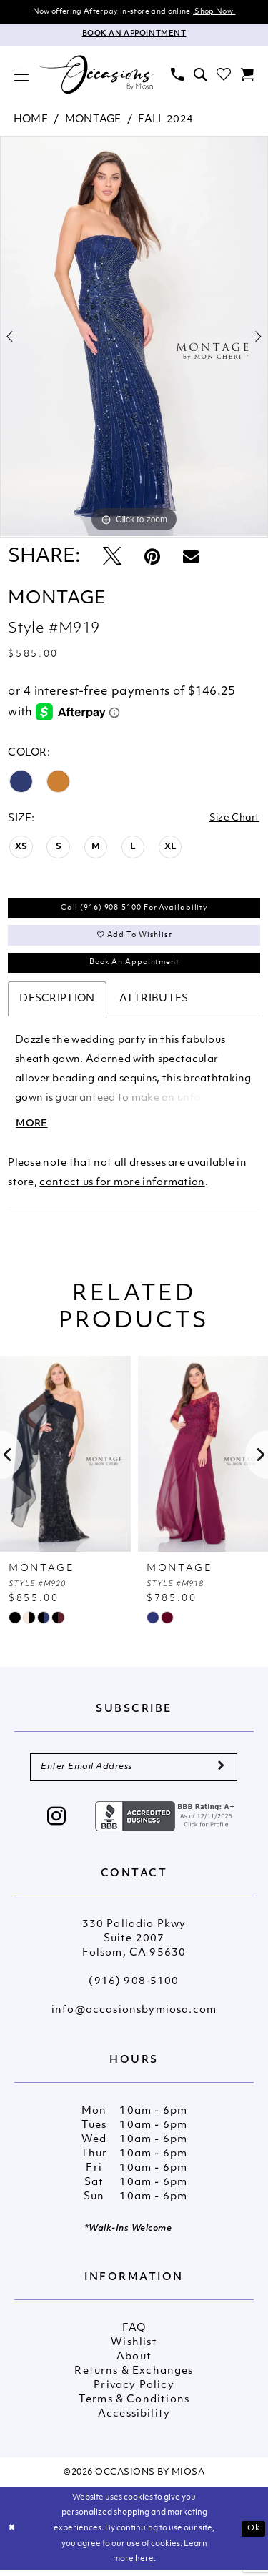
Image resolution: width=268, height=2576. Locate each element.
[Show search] (200, 75)
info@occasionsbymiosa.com (134, 2016)
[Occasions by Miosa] (96, 75)
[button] (21, 75)
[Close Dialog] (12, 2535)
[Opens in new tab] (166, 1822)
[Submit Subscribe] (220, 1773)
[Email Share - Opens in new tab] (190, 558)
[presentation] (65, 1460)
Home (31, 119)
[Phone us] (177, 75)
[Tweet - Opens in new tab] (112, 558)
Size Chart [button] (232, 819)
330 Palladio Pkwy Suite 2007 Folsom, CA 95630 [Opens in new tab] (134, 1945)
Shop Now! (214, 12)
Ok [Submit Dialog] (253, 2534)
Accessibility (134, 2420)
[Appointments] (134, 35)
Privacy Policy (134, 2392)
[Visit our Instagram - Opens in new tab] (56, 1824)
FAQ (134, 2334)
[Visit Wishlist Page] (224, 75)
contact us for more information (121, 1187)
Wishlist (134, 2349)
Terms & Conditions (134, 2406)
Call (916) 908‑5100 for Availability (134, 909)
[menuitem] (21, 75)
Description (56, 1003)
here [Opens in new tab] (144, 2566)
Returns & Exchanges (133, 2377)
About (134, 2363)
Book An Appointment (134, 966)
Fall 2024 (165, 119)
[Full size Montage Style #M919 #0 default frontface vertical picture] (134, 337)
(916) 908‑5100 (134, 1988)
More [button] (32, 1129)
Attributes (154, 1003)
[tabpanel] (134, 337)
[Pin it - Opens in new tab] (152, 559)
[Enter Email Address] (133, 1773)
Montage (93, 119)
